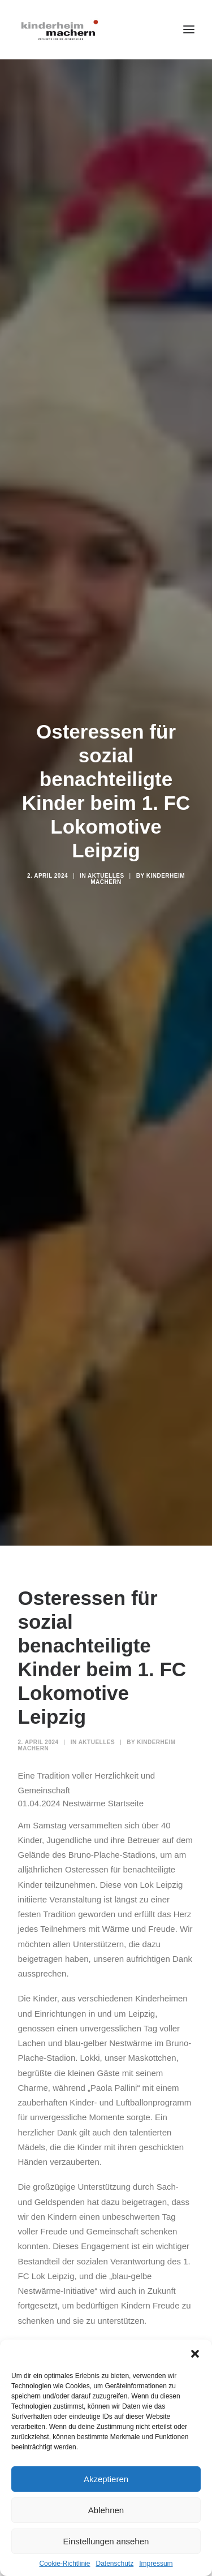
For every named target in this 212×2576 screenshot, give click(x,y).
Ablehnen (106, 2510)
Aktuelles (106, 849)
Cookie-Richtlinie (64, 2564)
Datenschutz (115, 2564)
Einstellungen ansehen (106, 2541)
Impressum (155, 2564)
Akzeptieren (106, 2479)
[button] (195, 2353)
